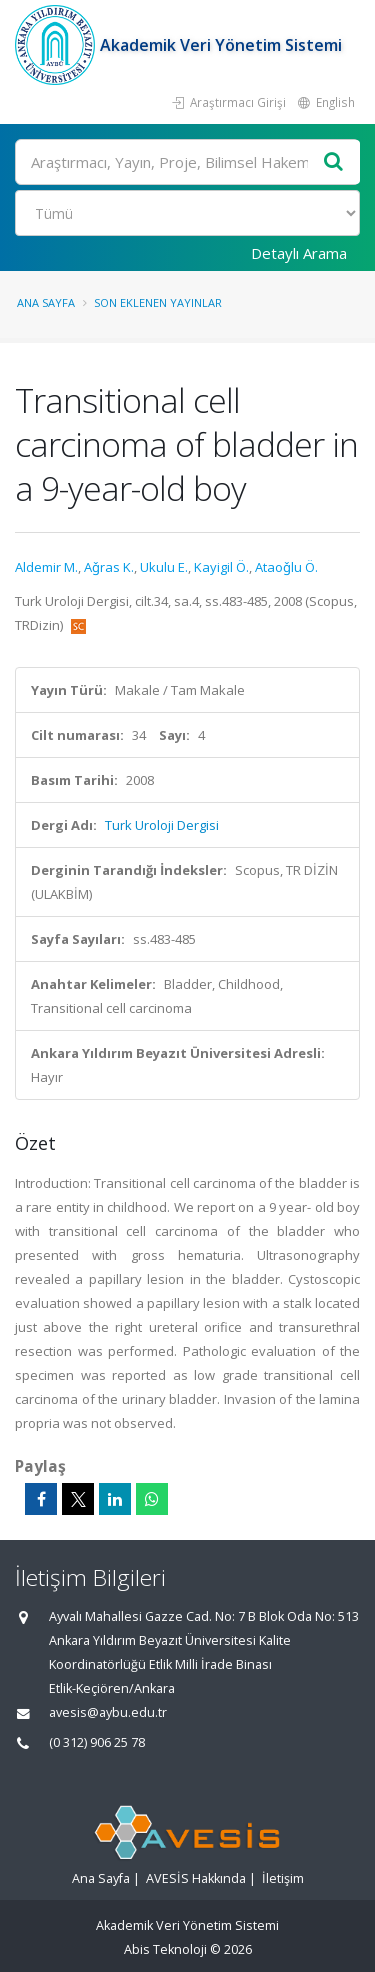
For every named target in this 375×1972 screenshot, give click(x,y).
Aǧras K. (109, 567)
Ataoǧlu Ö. (286, 567)
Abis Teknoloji (165, 1949)
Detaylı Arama (299, 253)
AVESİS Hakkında (196, 1878)
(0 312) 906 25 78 (97, 1742)
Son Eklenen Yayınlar (158, 302)
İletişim (283, 1878)
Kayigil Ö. (221, 567)
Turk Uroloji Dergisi (162, 825)
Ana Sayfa (46, 302)
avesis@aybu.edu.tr (108, 1712)
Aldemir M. (46, 567)
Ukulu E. (164, 567)
